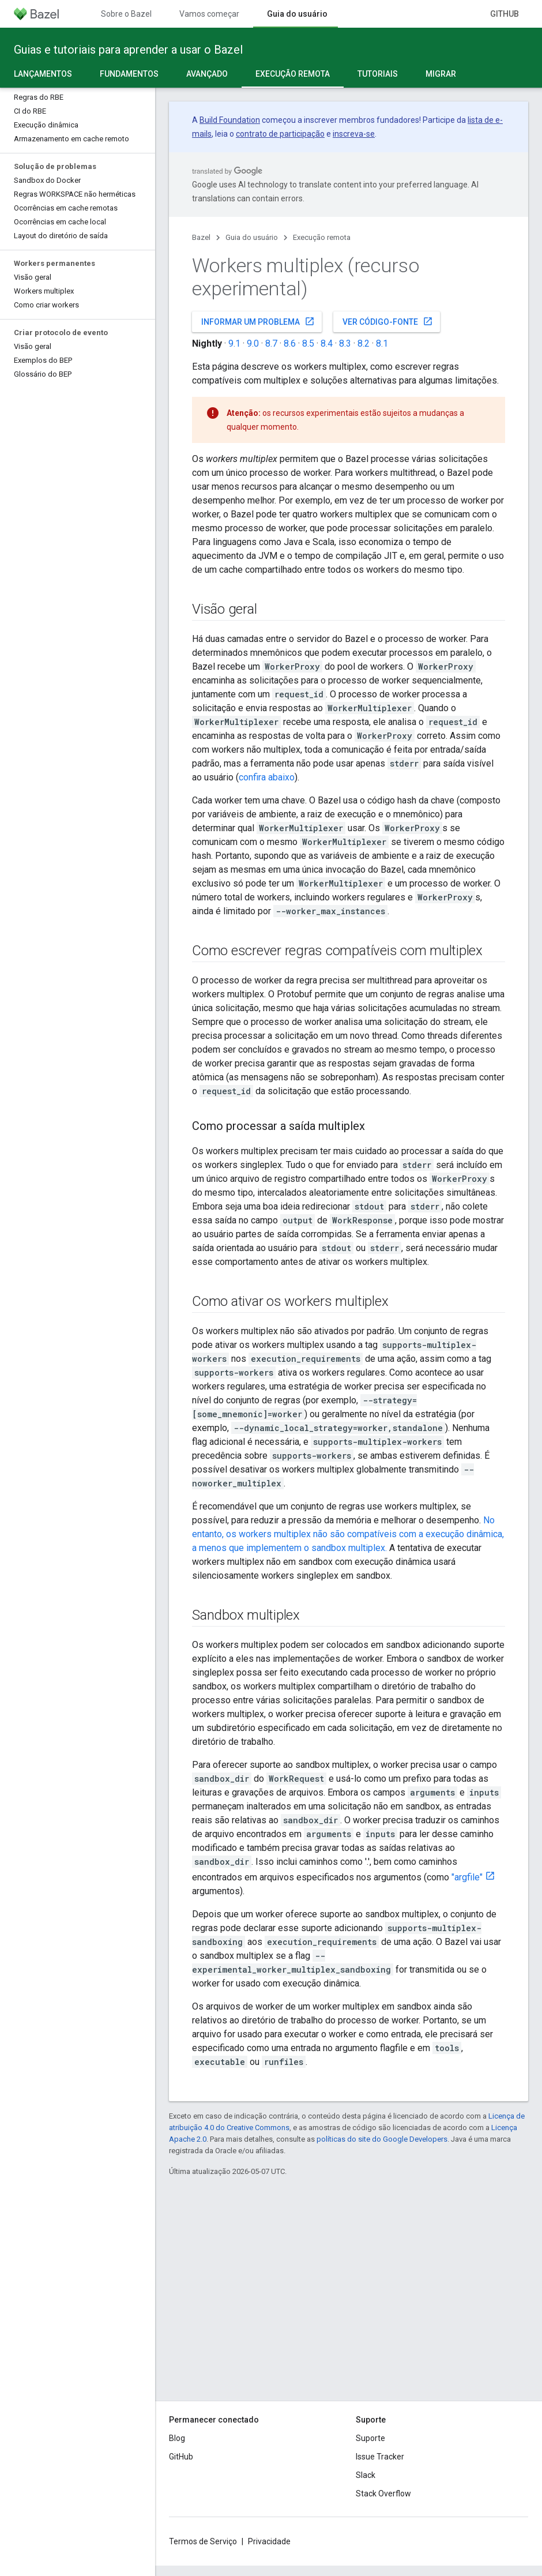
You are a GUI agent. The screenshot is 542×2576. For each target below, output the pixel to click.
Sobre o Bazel (126, 13)
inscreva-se (354, 133)
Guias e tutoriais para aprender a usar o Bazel (128, 50)
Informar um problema (258, 321)
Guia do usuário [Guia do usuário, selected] (297, 13)
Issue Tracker (380, 2456)
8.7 (271, 343)
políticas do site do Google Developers (382, 2139)
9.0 (253, 343)
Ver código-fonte (387, 321)
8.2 (363, 343)
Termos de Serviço (203, 2541)
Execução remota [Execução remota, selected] (292, 73)
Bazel (201, 237)
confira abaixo (267, 777)
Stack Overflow (383, 2493)
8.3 (345, 343)
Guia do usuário (251, 237)
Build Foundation (230, 120)
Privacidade (269, 2541)
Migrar (441, 73)
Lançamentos (43, 73)
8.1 (382, 343)
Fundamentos (129, 73)
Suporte (370, 2438)
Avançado (207, 73)
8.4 (327, 343)
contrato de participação (280, 133)
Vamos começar (209, 13)
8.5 (308, 343)
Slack (365, 2475)
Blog (177, 2438)
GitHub (504, 13)
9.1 (234, 343)
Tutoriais (377, 73)
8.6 (290, 343)
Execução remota (322, 237)
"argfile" (467, 1877)
